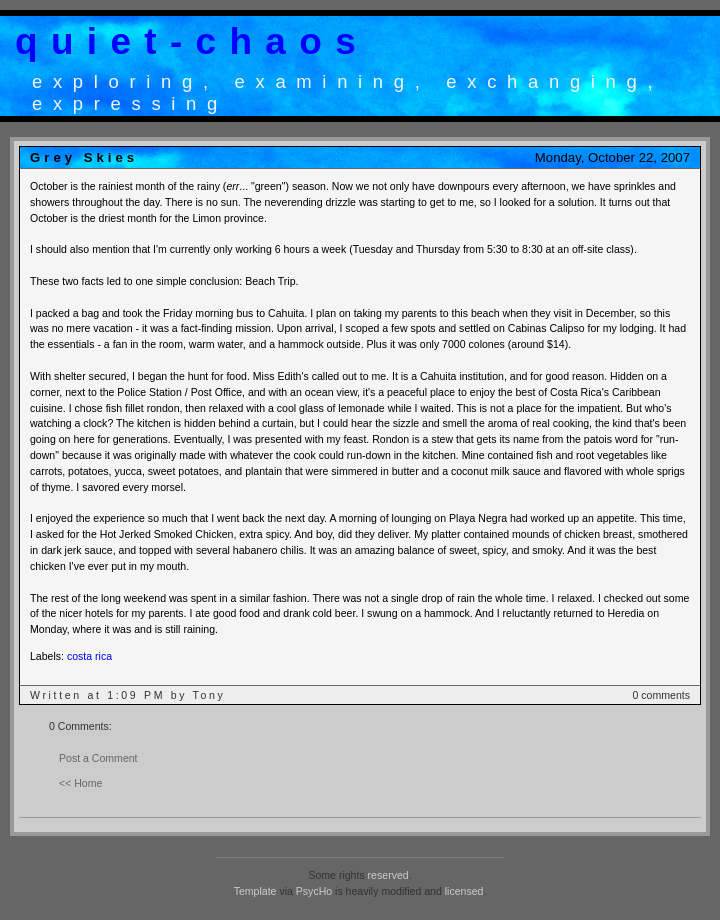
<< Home (80, 783)
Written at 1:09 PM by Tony (128, 695)
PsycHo (314, 891)
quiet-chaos (192, 41)
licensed (464, 891)
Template (255, 891)
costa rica (89, 656)
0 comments (661, 695)
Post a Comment (98, 758)
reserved (388, 875)
